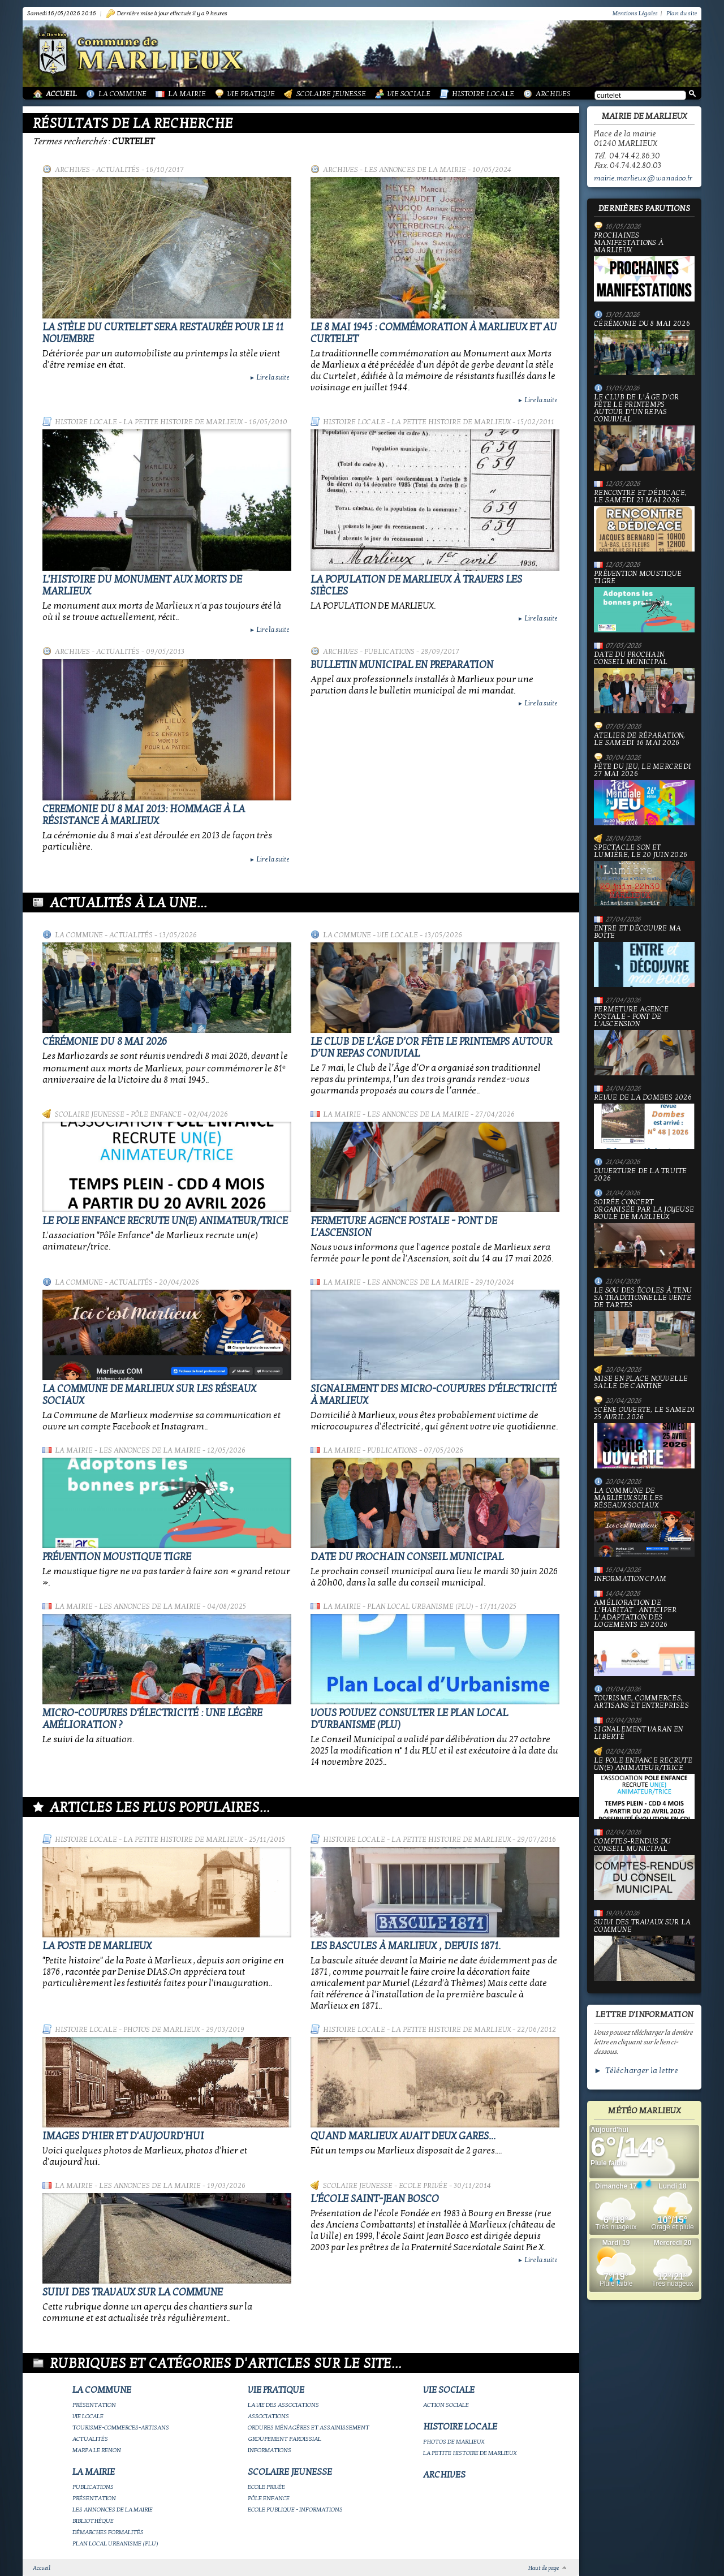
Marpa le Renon (96, 2450)
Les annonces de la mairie (415, 169)
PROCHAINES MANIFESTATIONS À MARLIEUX (644, 266)
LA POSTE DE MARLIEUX (97, 1946)
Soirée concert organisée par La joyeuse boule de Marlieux (644, 1233)
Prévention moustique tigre (116, 1557)
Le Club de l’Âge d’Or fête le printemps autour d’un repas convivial (644, 432)
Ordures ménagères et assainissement (308, 2427)
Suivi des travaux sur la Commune (132, 2292)
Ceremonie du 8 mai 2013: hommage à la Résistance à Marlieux (143, 815)
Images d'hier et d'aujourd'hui (123, 2136)
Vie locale (397, 935)
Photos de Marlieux (161, 2029)
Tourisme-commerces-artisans (120, 2427)
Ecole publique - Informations (295, 2509)
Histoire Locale (483, 93)
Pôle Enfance (156, 1114)
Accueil (61, 93)
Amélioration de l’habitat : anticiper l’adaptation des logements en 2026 (644, 1637)
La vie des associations (283, 2405)
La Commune (122, 93)
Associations (268, 2416)
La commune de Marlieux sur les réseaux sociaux (644, 1522)
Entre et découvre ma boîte (644, 956)
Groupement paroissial (284, 2439)
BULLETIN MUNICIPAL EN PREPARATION (402, 665)
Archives (553, 93)
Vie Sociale (408, 93)
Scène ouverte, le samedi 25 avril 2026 (644, 1437)
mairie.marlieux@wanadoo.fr (643, 178)
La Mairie (187, 93)
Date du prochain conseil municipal (407, 1557)
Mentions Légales (635, 13)
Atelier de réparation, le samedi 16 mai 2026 (640, 739)
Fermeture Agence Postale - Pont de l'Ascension (644, 1040)
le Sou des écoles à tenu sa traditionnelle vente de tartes (644, 1321)
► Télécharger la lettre (636, 2070)
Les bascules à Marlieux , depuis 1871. (406, 1946)
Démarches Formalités (108, 2532)
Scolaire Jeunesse (331, 93)
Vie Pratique (251, 93)
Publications (389, 651)
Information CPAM (630, 1579)
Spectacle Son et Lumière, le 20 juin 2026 (644, 875)
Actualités (118, 169)
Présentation (94, 2405)
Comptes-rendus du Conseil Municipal (644, 1869)
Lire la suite (269, 377)
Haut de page (543, 2568)
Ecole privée (423, 2185)
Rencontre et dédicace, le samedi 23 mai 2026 (644, 520)
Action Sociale (446, 2405)
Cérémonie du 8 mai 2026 (104, 1042)
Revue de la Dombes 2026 (644, 1121)
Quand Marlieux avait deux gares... (403, 2136)
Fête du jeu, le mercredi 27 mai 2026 (644, 794)
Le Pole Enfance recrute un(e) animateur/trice (165, 1221)
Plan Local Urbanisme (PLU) (420, 1606)
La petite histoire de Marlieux (183, 422)
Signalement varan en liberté (638, 1733)
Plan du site (681, 13)
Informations (269, 2450)
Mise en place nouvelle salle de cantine (641, 1382)
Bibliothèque (93, 2521)
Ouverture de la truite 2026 (640, 1175)
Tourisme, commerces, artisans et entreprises (641, 1702)
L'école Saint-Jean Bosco (375, 2199)
